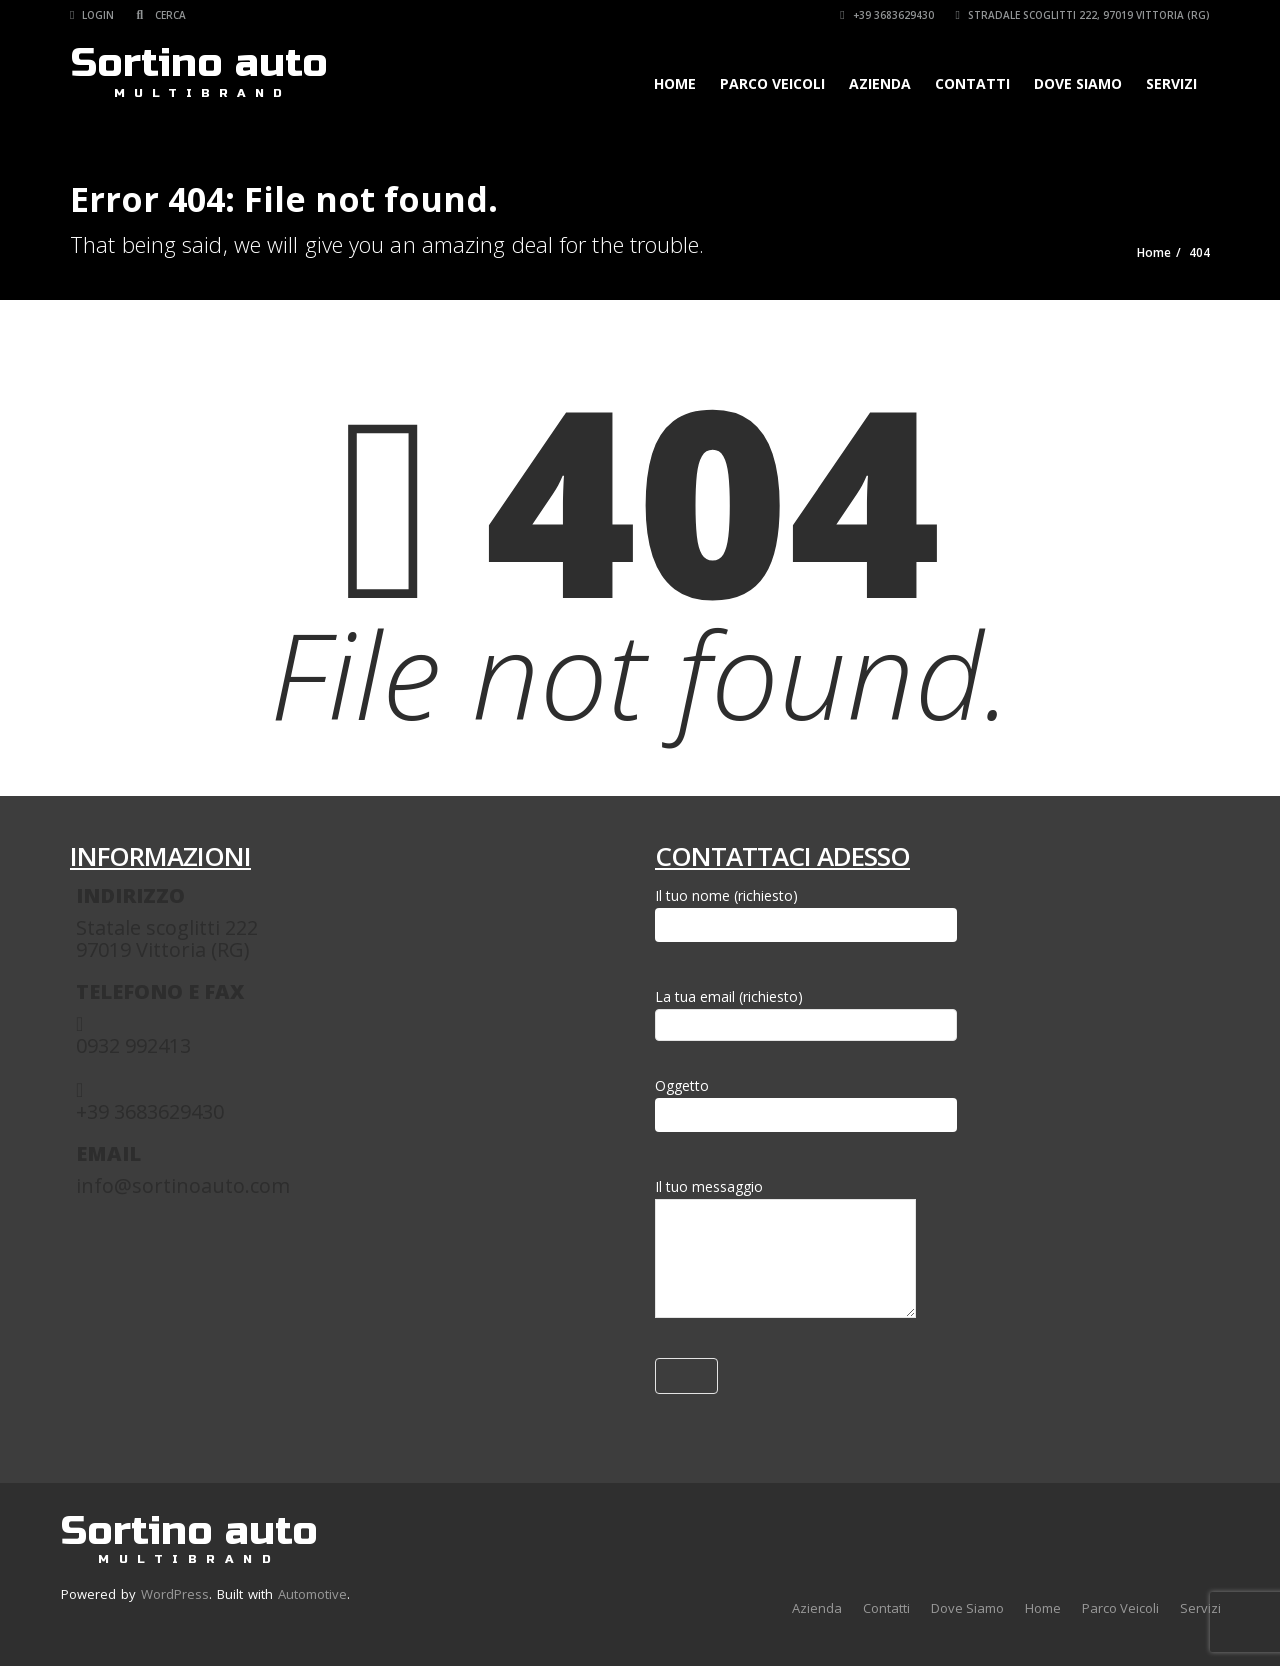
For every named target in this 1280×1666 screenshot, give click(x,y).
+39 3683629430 (886, 15)
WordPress (175, 1594)
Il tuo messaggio (785, 1252)
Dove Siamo (1078, 83)
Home (675, 83)
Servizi (1171, 83)
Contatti (972, 83)
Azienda (880, 83)
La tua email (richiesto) (806, 1010)
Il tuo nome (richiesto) (806, 914)
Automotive (312, 1594)
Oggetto (806, 1104)
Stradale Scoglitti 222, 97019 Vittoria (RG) (1083, 15)
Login (92, 15)
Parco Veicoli (772, 83)
